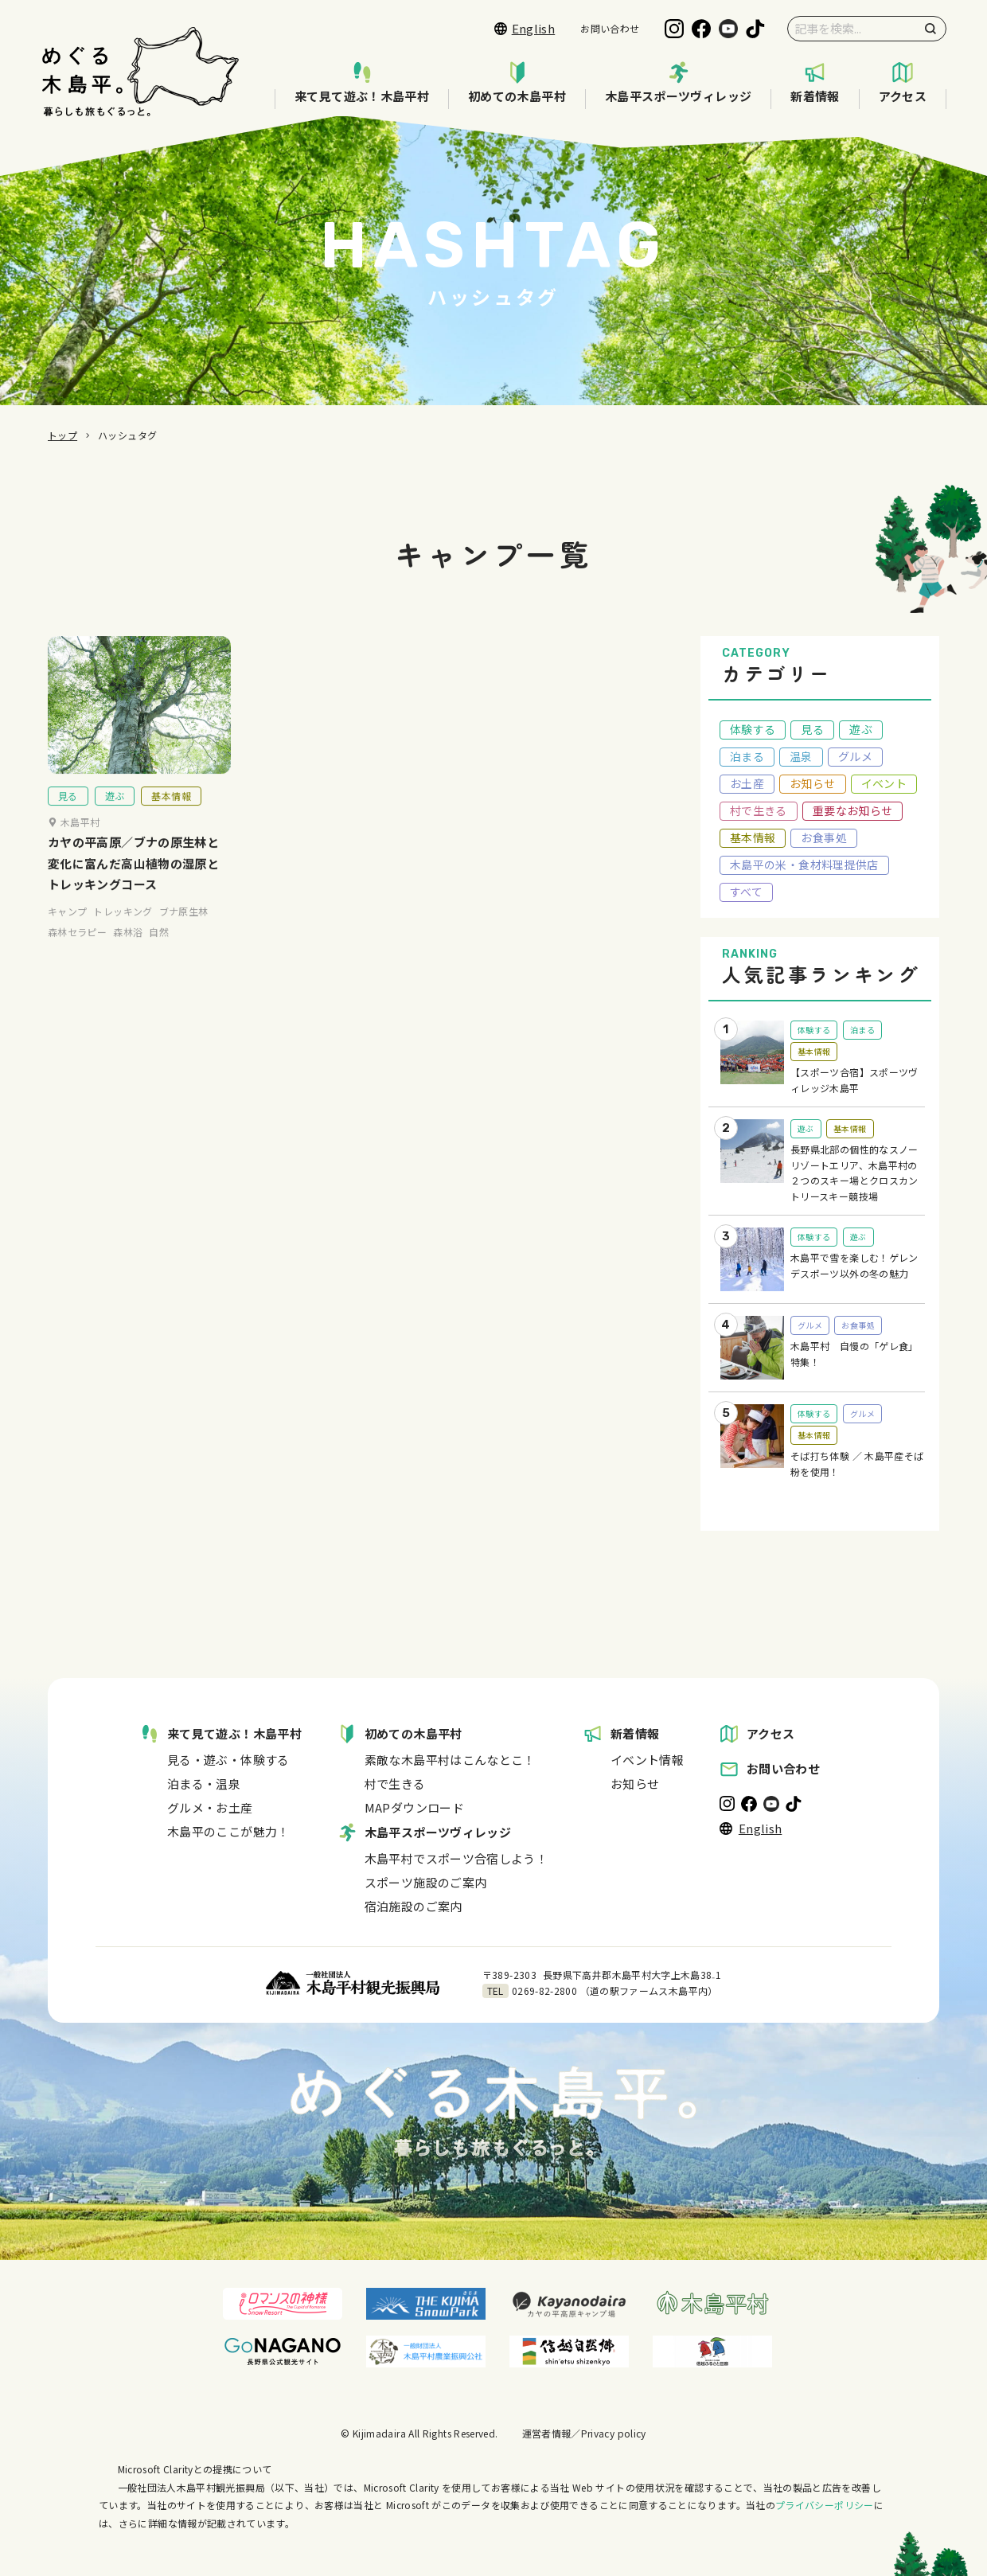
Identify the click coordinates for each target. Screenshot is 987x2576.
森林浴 (127, 953)
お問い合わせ (609, 28)
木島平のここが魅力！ (228, 1831)
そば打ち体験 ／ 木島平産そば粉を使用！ (856, 1463)
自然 (159, 953)
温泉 (801, 756)
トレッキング (122, 933)
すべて (746, 892)
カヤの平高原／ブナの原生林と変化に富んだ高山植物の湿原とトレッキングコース (133, 885)
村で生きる (758, 810)
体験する (752, 729)
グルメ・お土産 (210, 1807)
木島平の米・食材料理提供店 (804, 864)
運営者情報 (547, 2433)
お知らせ (812, 783)
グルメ (855, 756)
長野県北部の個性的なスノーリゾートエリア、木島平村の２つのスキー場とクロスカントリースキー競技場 (854, 1172)
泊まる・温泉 (203, 1783)
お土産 (747, 783)
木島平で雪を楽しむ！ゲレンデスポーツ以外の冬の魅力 (854, 1265)
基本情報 (170, 817)
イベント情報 (647, 1759)
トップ (62, 435)
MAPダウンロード (414, 1807)
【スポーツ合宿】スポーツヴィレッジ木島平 (854, 1080)
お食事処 (823, 837)
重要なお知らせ (853, 810)
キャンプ (67, 933)
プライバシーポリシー (824, 2505)
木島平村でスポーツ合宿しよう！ (456, 1858)
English (525, 28)
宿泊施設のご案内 (413, 1906)
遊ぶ (115, 817)
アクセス (903, 82)
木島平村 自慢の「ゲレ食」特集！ (854, 1353)
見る (68, 817)
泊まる (747, 756)
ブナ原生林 (184, 933)
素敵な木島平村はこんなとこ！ (450, 1759)
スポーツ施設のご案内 (426, 1882)
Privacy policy (613, 2433)
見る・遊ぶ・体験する (228, 1759)
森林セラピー (77, 953)
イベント (884, 783)
